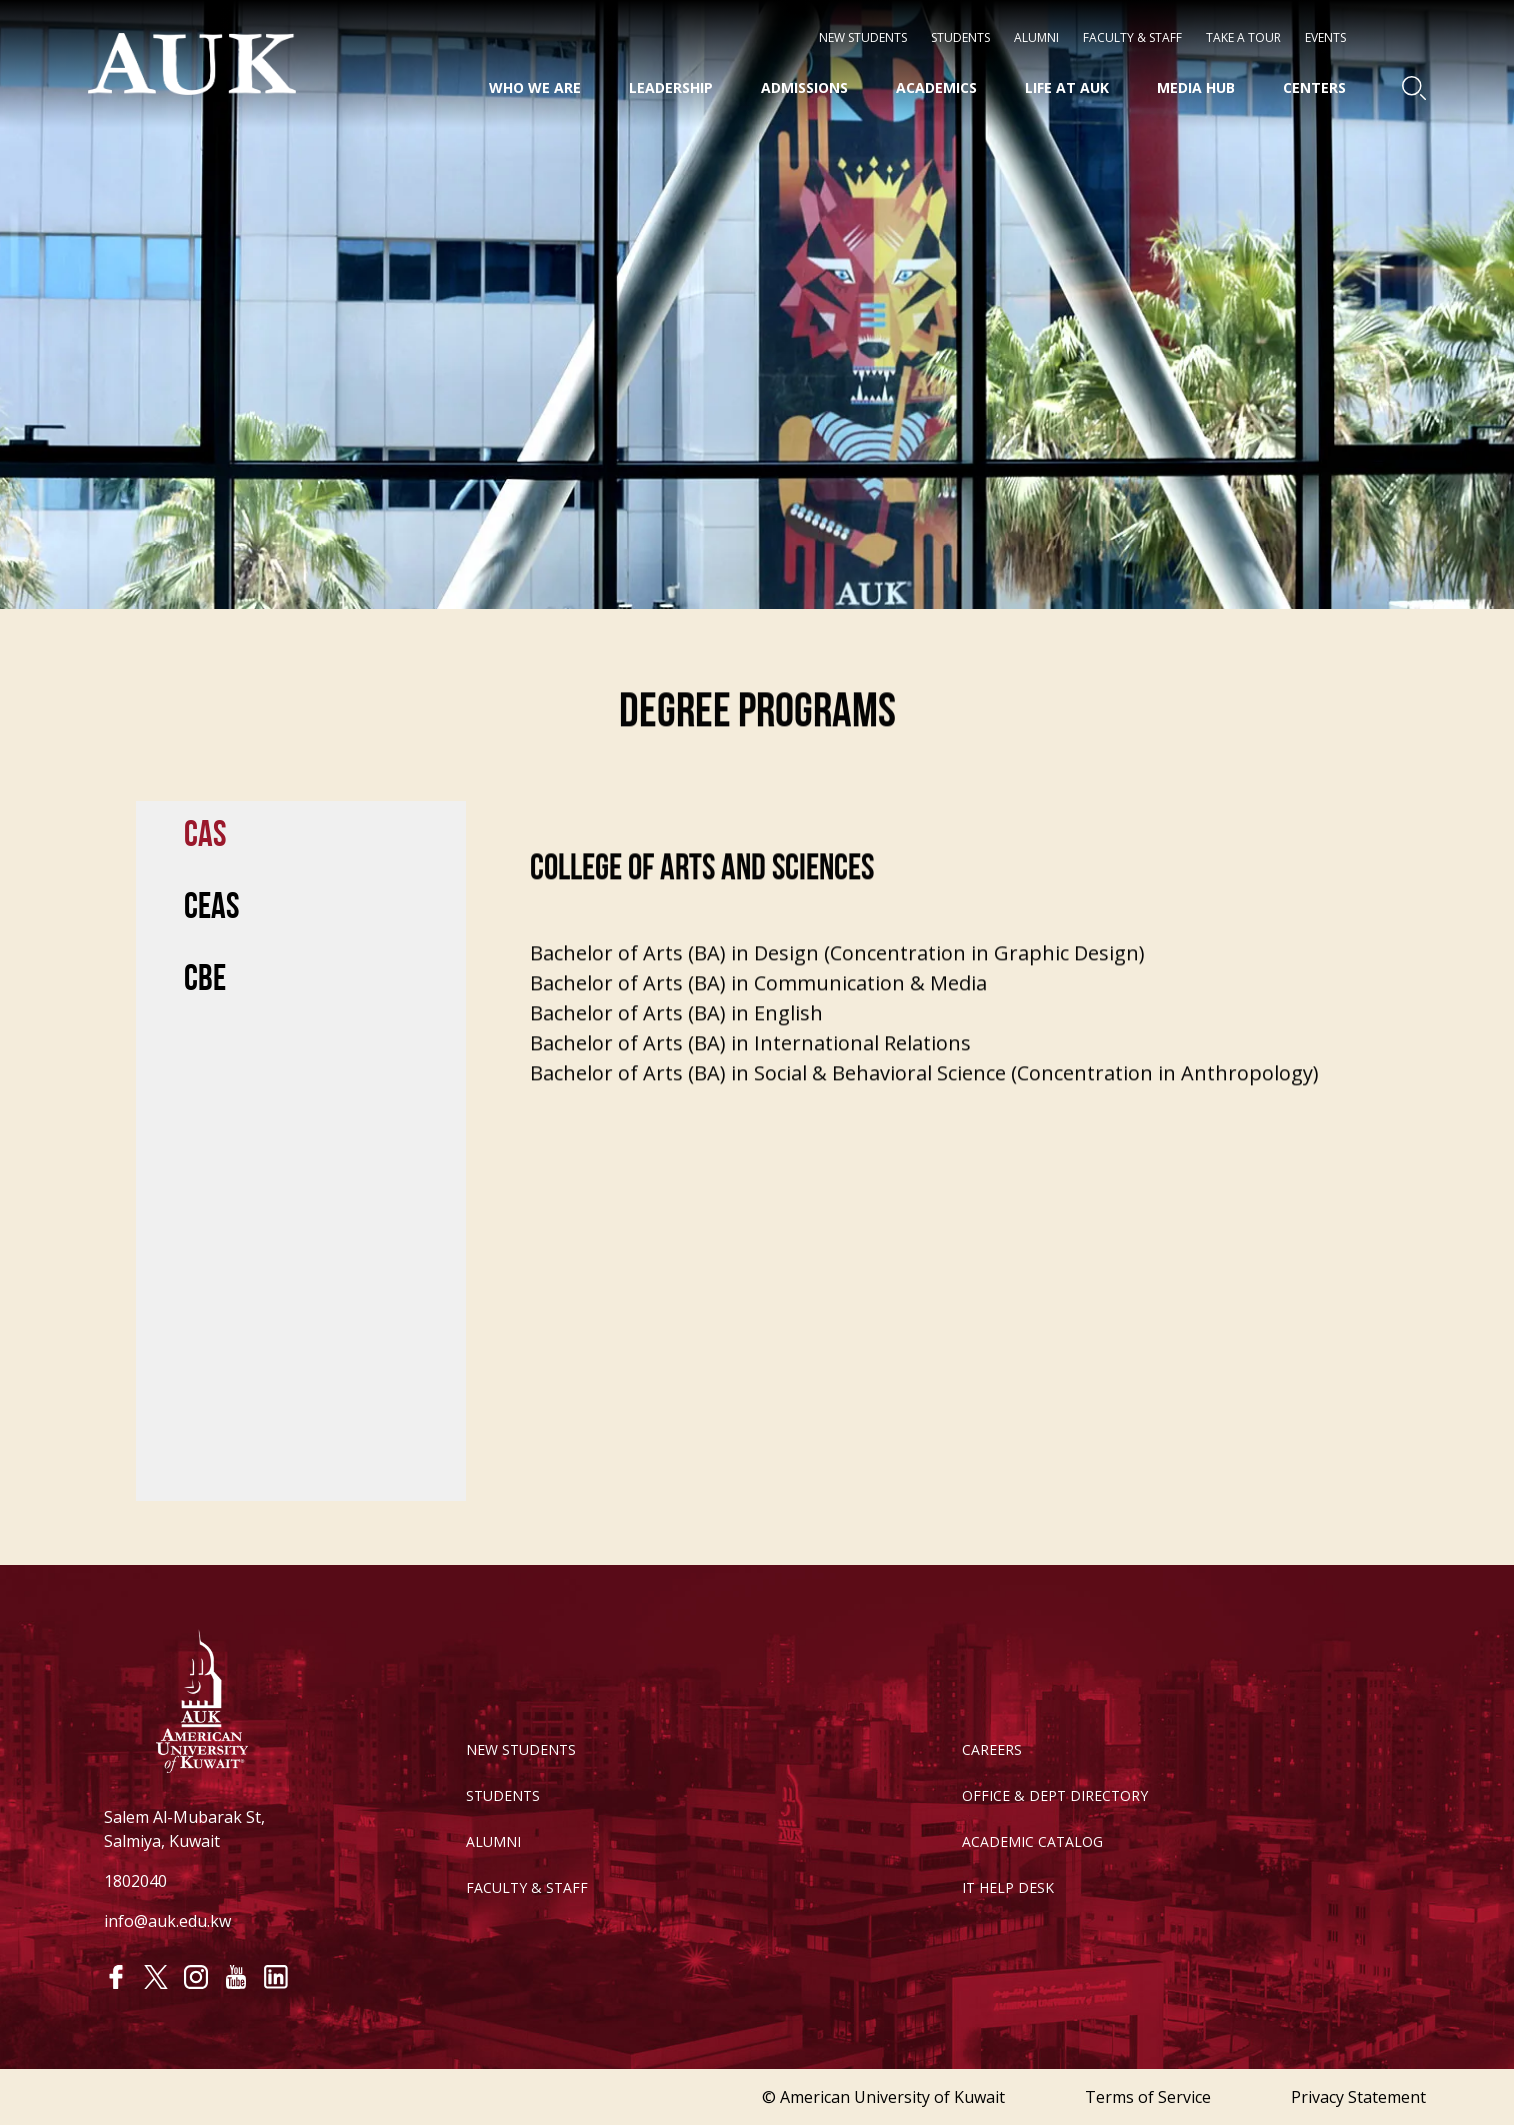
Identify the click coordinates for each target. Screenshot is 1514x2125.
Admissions (804, 87)
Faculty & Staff (1132, 38)
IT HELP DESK (1008, 1887)
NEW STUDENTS (863, 38)
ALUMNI (493, 1841)
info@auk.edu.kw (167, 1921)
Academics (936, 87)
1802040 (135, 1881)
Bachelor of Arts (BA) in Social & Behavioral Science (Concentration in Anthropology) (924, 1092)
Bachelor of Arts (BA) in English (676, 1032)
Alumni (1036, 38)
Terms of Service (1148, 2097)
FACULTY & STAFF (527, 1887)
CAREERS (992, 1749)
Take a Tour (1243, 38)
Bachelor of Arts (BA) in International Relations (750, 1062)
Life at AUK (1067, 87)
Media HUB (1196, 87)
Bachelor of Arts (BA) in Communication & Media (758, 1002)
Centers (1314, 87)
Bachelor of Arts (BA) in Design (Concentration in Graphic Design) (837, 972)
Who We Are (535, 87)
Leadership (671, 87)
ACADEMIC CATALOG (1032, 1841)
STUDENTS (960, 38)
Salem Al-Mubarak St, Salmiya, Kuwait (184, 1829)
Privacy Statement (1358, 2097)
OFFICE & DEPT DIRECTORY (1055, 1795)
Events (1325, 38)
